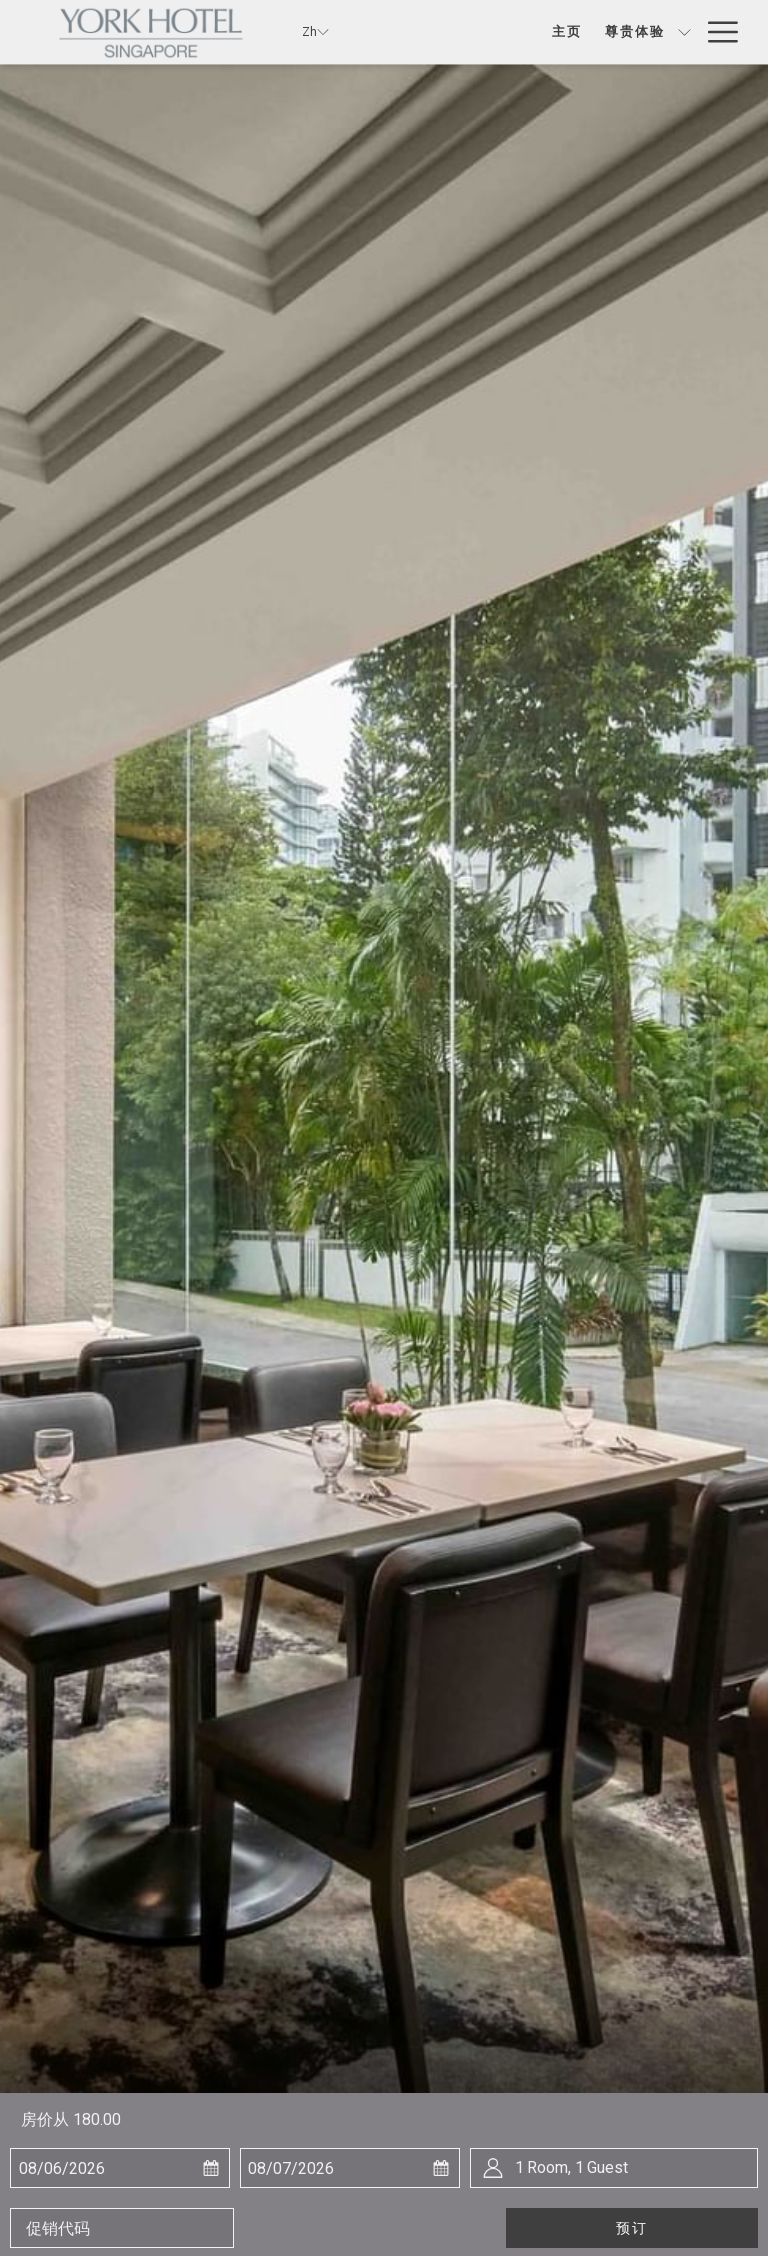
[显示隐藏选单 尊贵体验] (614, 32)
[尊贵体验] (565, 32)
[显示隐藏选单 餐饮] (684, 32)
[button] (110, 2168)
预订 (632, 2228)
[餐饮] (649, 32)
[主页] (497, 32)
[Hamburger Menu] (715, 32)
